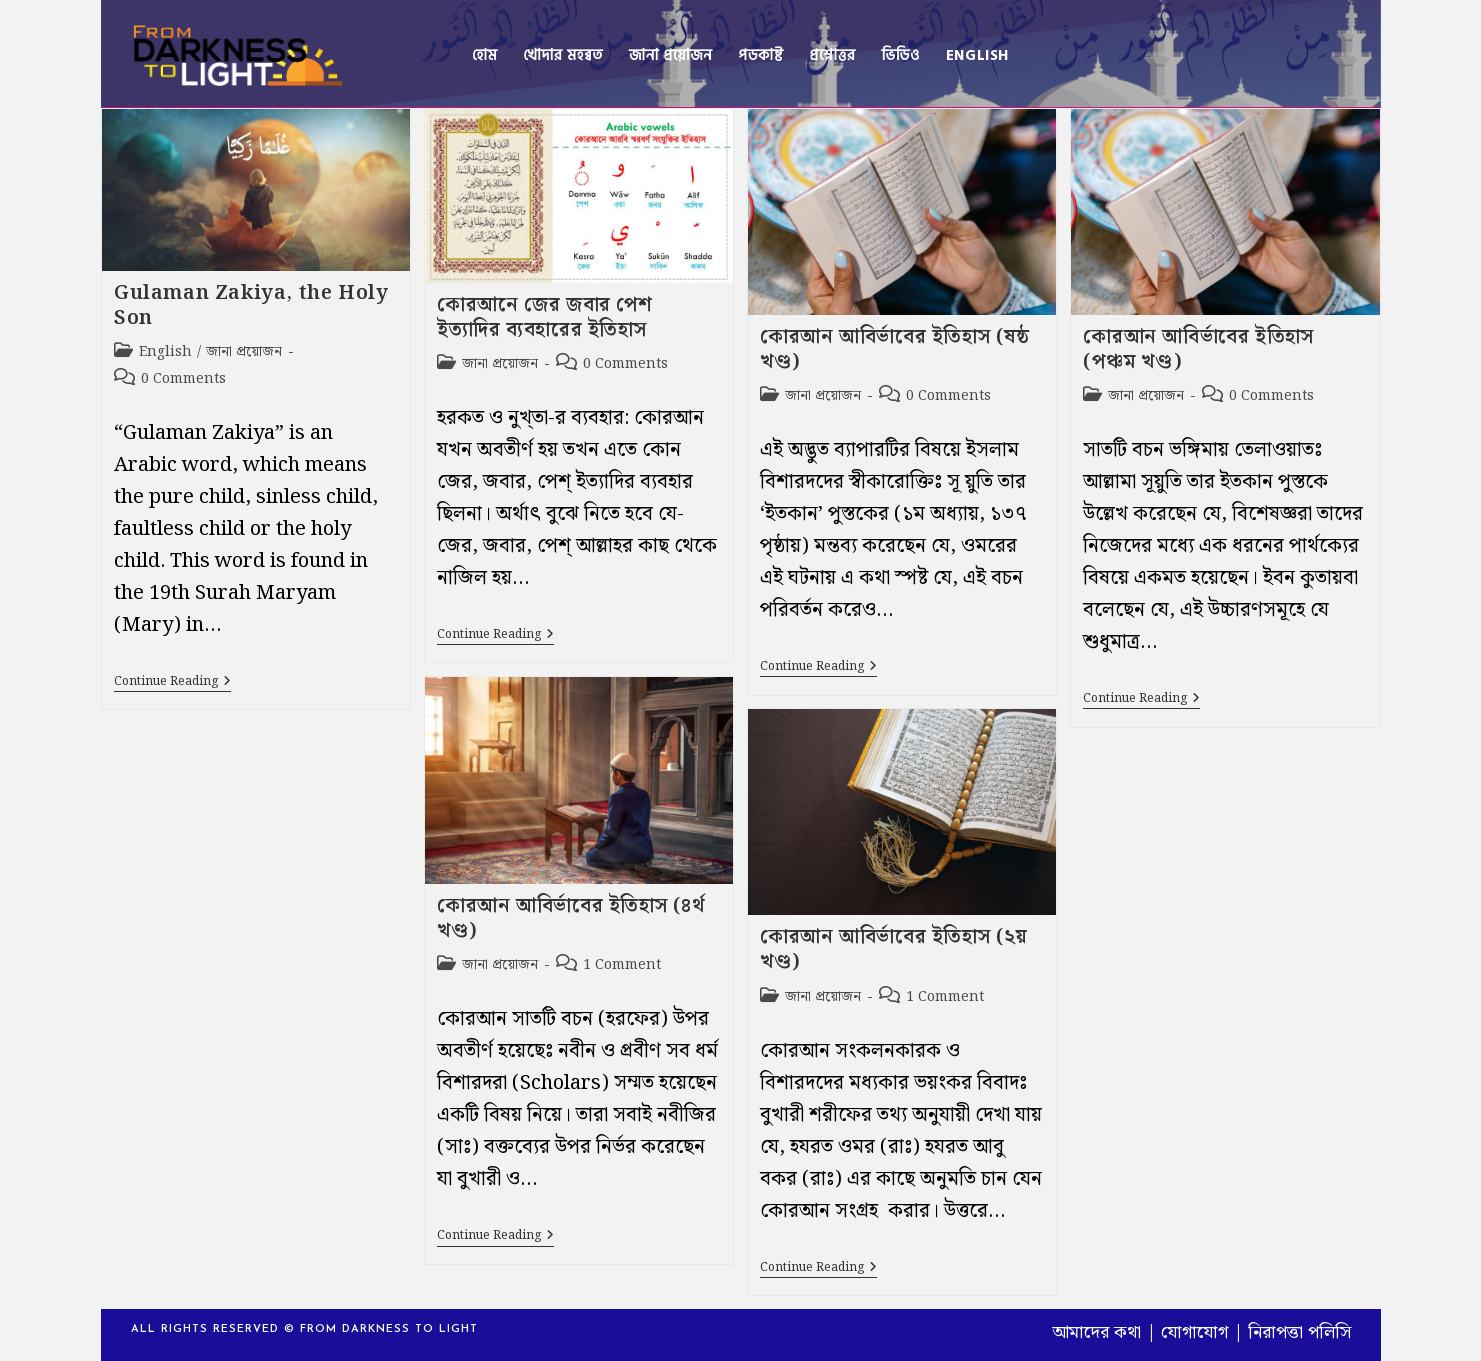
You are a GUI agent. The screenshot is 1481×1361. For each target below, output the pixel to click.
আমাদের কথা (1096, 1332)
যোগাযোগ (1194, 1332)
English (165, 352)
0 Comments (183, 379)
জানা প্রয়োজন (244, 352)
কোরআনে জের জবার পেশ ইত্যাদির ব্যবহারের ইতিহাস (544, 317)
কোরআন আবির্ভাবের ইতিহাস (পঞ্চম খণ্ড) (1198, 349)
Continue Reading (172, 683)
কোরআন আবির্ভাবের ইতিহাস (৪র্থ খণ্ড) (570, 918)
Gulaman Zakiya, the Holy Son (251, 305)
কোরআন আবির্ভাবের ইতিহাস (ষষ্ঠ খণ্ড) (894, 349)
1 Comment (622, 965)
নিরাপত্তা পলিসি (1299, 1332)
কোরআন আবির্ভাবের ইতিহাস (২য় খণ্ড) (893, 949)
